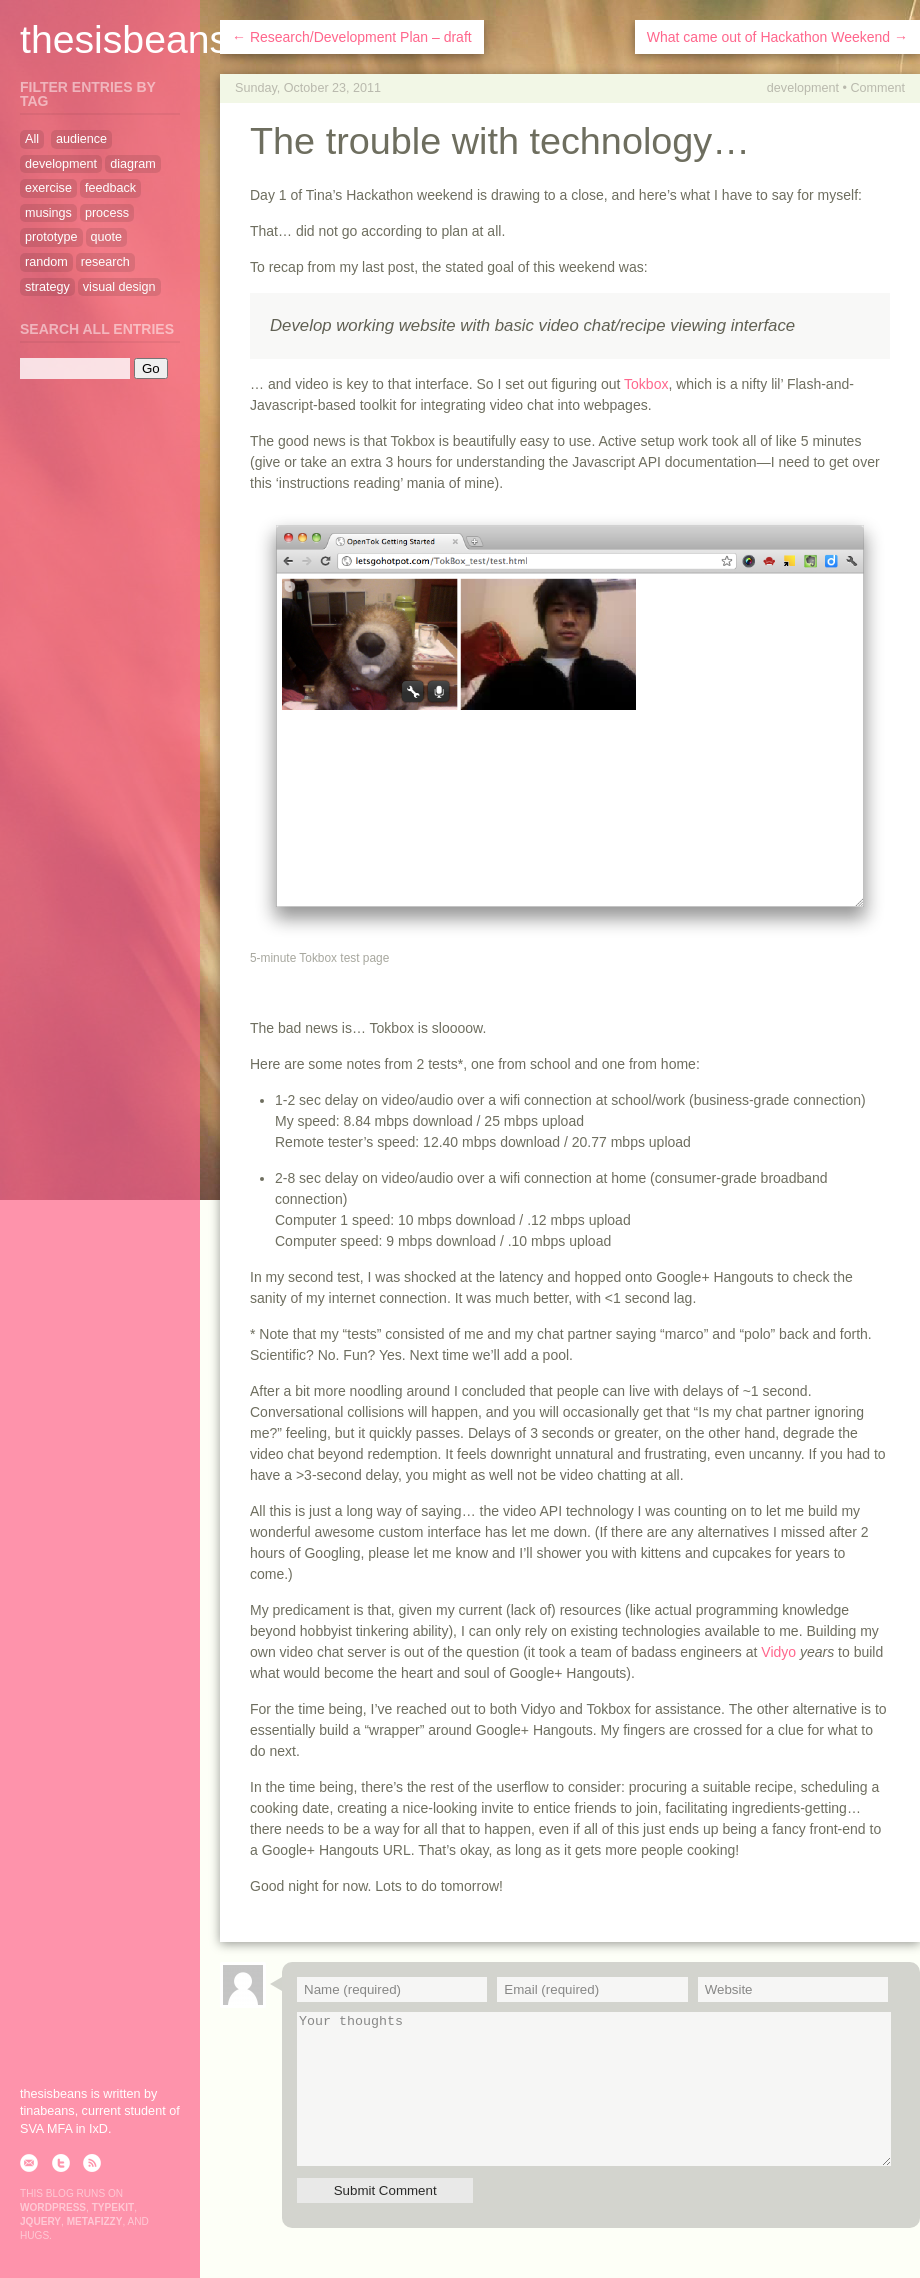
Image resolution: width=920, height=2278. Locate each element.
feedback (110, 188)
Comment (877, 88)
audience (81, 139)
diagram (133, 164)
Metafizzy (95, 2221)
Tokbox (646, 384)
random (46, 262)
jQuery (40, 2221)
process (107, 213)
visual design (119, 287)
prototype (51, 237)
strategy (47, 287)
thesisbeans (124, 39)
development (803, 88)
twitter (61, 2163)
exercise (48, 188)
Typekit (113, 2207)
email (29, 2163)
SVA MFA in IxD (64, 2129)
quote (107, 237)
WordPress (53, 2207)
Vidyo (778, 1652)
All (32, 139)
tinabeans (47, 2111)
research (105, 262)
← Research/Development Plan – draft (352, 37)
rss (92, 2163)
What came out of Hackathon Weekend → (777, 37)
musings (48, 213)
